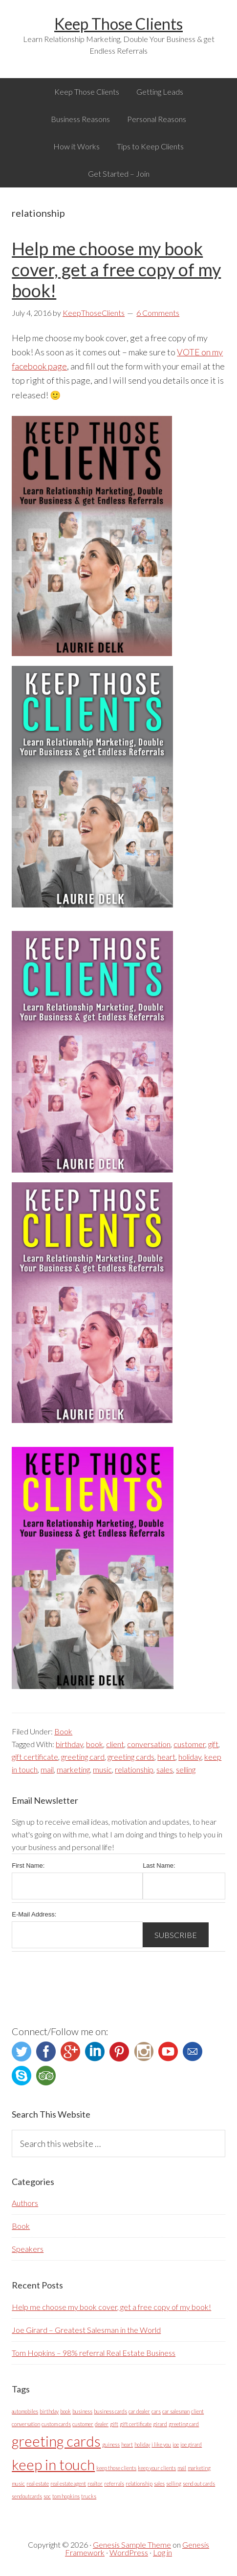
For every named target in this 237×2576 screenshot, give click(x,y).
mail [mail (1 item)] (181, 2468)
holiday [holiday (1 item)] (142, 2444)
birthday (69, 1744)
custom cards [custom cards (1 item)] (56, 2424)
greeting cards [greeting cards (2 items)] (56, 2441)
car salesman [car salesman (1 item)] (176, 2411)
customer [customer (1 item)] (82, 2424)
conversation (149, 1744)
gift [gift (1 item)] (114, 2424)
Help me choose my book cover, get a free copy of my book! (116, 269)
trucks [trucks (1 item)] (88, 2496)
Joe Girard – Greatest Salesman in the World (86, 2329)
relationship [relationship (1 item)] (139, 2483)
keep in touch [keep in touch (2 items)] (53, 2464)
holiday (189, 1756)
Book (63, 1731)
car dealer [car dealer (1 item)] (139, 2411)
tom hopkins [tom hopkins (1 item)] (66, 2496)
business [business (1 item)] (82, 2411)
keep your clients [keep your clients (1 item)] (157, 2468)
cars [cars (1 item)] (156, 2411)
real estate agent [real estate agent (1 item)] (68, 2483)
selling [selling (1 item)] (173, 2483)
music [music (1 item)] (18, 2483)
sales (164, 1769)
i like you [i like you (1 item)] (161, 2444)
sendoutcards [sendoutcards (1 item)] (27, 2496)
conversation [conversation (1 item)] (26, 2424)
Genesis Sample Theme (132, 2544)
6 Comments (157, 312)
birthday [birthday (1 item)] (49, 2411)
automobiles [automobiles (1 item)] (25, 2411)
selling (185, 1769)
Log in (162, 2552)
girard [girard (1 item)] (160, 2424)
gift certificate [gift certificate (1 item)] (135, 2424)
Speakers (27, 2248)
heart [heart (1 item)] (127, 2444)
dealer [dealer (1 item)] (101, 2424)
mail (47, 1769)
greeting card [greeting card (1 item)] (184, 2424)
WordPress (128, 2552)
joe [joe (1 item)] (175, 2444)
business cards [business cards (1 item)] (110, 2411)
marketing (73, 1769)
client (115, 1744)
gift (213, 1744)
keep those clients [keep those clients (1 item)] (116, 2468)
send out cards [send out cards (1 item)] (199, 2483)
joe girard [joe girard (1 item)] (191, 2444)
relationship (134, 1769)
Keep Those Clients (118, 23)
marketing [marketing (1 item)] (199, 2468)
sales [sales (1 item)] (159, 2483)
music (102, 1769)
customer (189, 1744)
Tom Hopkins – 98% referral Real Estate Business (93, 2352)
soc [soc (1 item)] (47, 2496)
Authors (25, 2202)
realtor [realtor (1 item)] (95, 2483)
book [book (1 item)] (65, 2411)
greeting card (83, 1756)
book (94, 1744)
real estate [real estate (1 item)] (37, 2483)
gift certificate (35, 1756)
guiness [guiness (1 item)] (111, 2444)
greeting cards (131, 1756)
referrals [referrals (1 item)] (114, 2483)
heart (166, 1756)
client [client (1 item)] (197, 2411)
